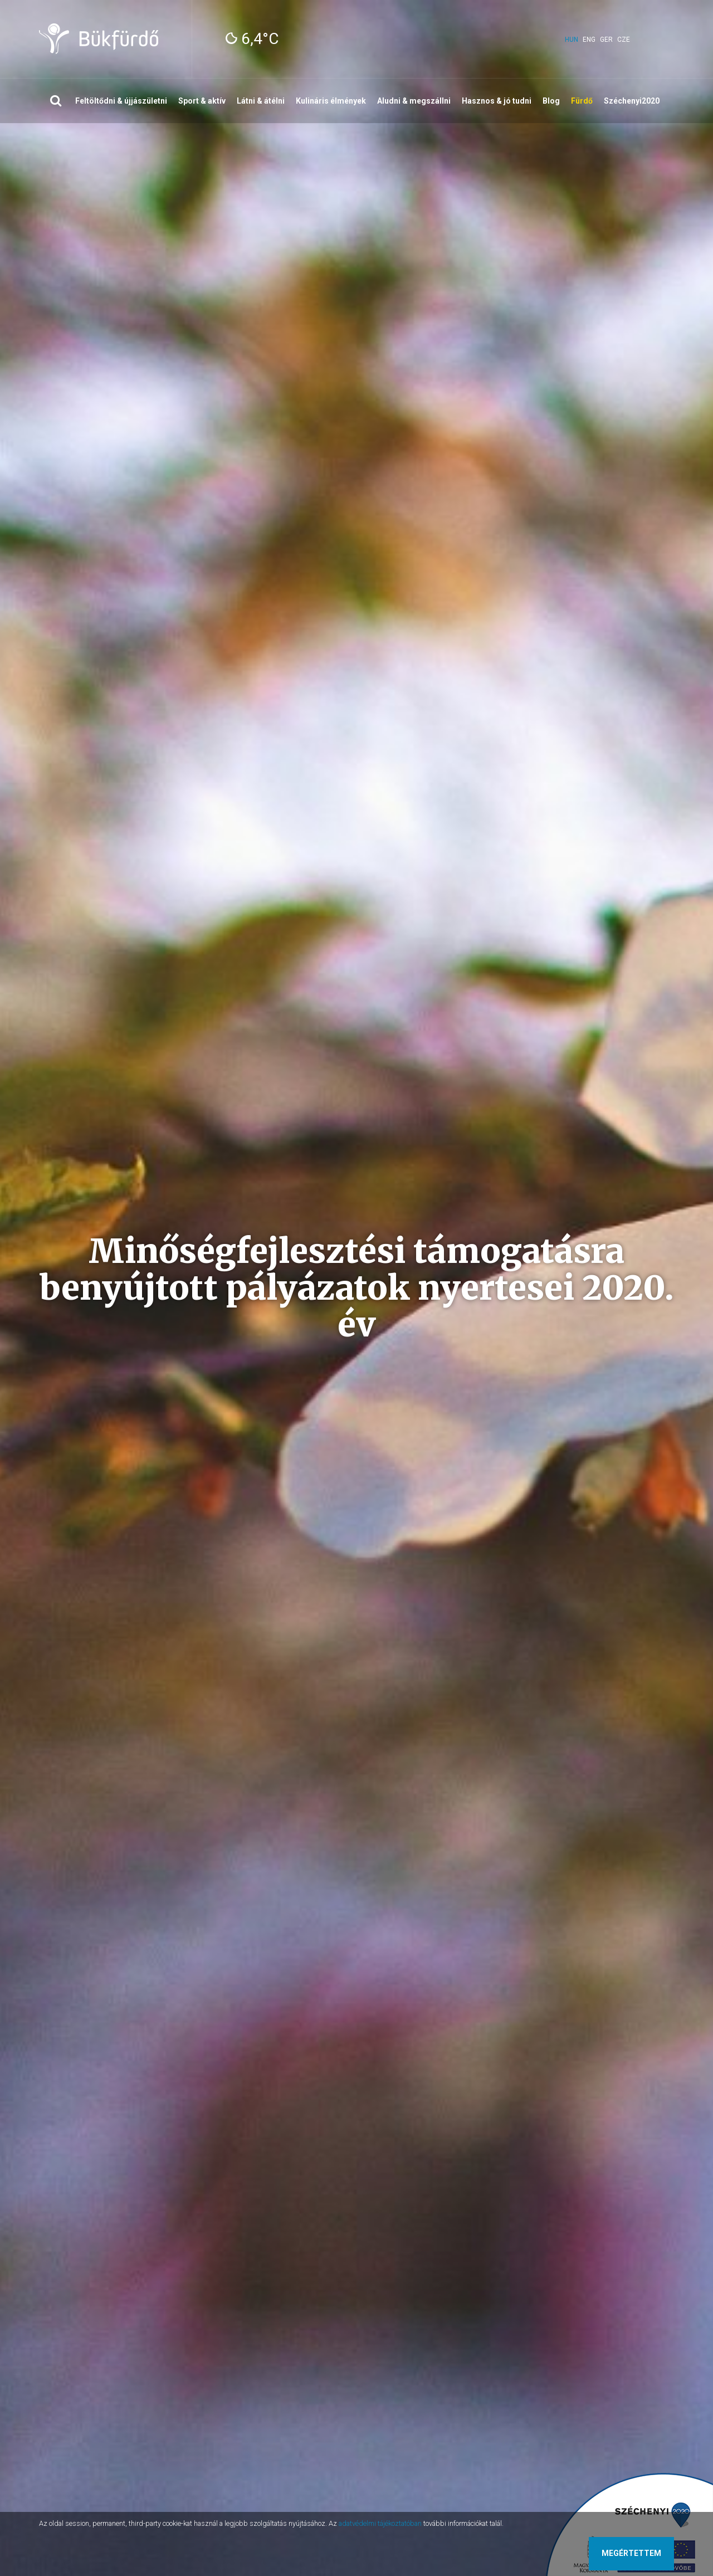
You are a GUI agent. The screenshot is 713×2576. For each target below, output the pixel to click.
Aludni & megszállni (414, 100)
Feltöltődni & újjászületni (121, 100)
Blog (551, 100)
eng (589, 39)
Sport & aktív (202, 100)
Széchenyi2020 (632, 100)
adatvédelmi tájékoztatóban (380, 2523)
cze (623, 39)
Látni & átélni (261, 100)
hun (571, 39)
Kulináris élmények (331, 100)
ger (606, 39)
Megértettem (631, 2553)
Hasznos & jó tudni (496, 100)
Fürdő (582, 100)
